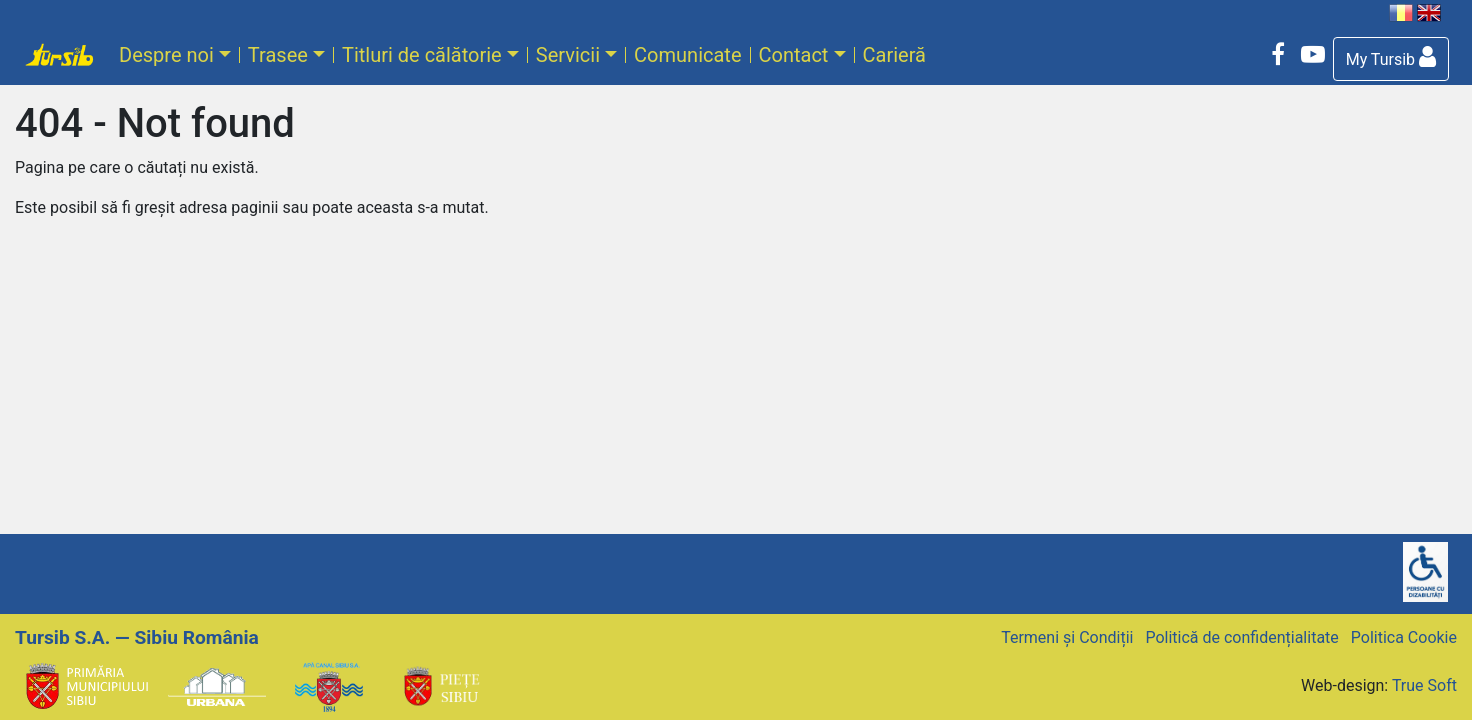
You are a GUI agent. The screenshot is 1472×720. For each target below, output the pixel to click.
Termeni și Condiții (1067, 637)
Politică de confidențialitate (1241, 637)
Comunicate (687, 55)
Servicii (568, 55)
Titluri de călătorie (422, 55)
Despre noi (166, 55)
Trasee (278, 55)
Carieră (894, 55)
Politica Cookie (1404, 637)
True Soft (1424, 685)
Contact (794, 55)
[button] (1391, 59)
